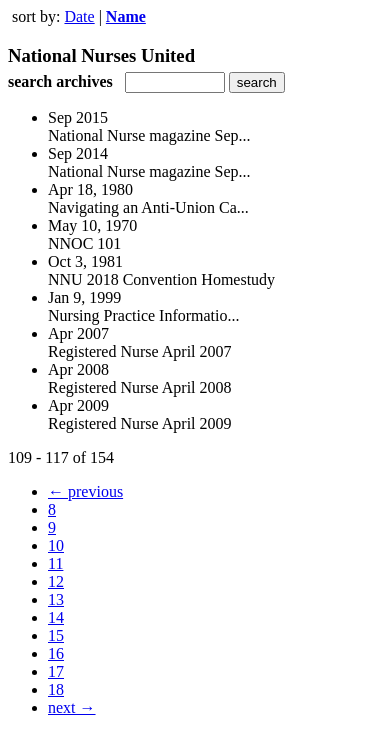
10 (56, 545)
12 (56, 581)
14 (56, 617)
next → (72, 707)
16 (56, 653)
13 (56, 599)
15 (56, 635)
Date (79, 16)
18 (56, 689)
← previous (85, 491)
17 (56, 671)
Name (126, 16)
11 (55, 563)
